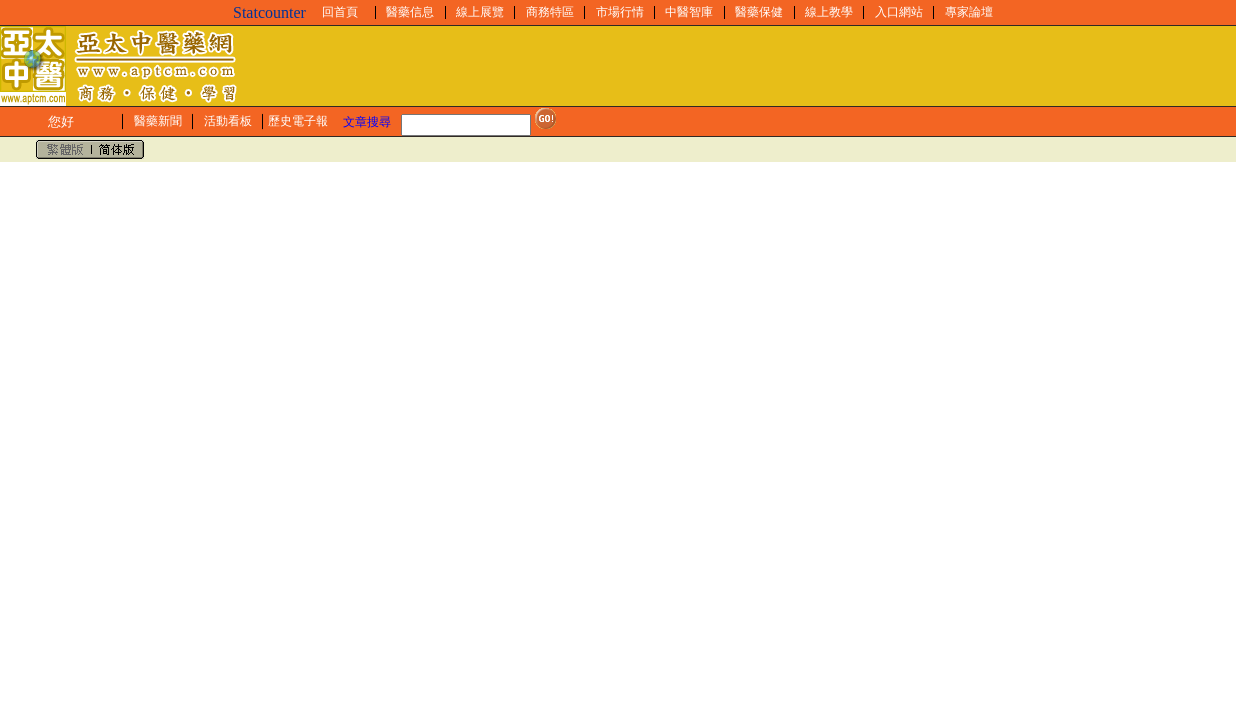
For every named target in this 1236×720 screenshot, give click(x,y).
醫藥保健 (759, 12)
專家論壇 (969, 12)
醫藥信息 (410, 12)
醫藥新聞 (158, 121)
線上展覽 (480, 12)
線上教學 (829, 12)
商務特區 (550, 12)
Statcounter (269, 12)
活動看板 (228, 121)
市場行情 (620, 12)
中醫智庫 (689, 12)
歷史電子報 (298, 121)
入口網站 (899, 12)
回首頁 (340, 12)
